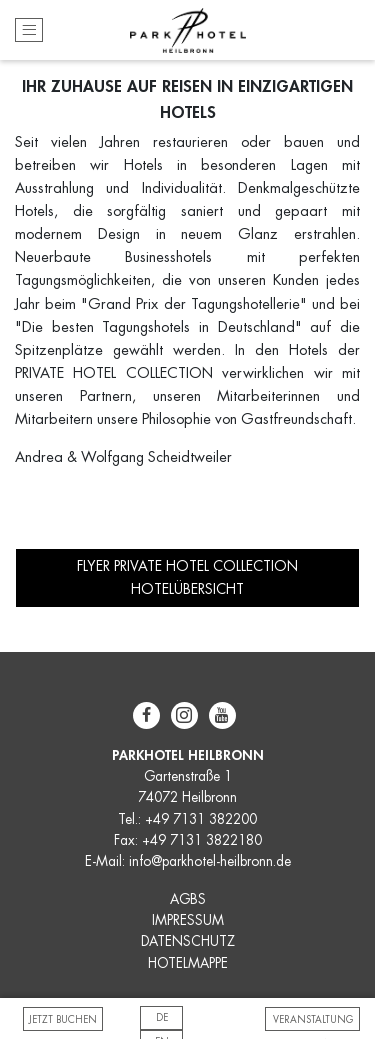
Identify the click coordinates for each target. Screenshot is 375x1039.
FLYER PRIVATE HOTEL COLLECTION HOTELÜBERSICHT (187, 577)
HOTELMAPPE (188, 963)
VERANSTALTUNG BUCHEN (313, 1023)
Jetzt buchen (63, 1020)
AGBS (188, 899)
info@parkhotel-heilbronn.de (210, 861)
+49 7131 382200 (201, 819)
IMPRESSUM (188, 920)
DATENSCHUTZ (188, 941)
